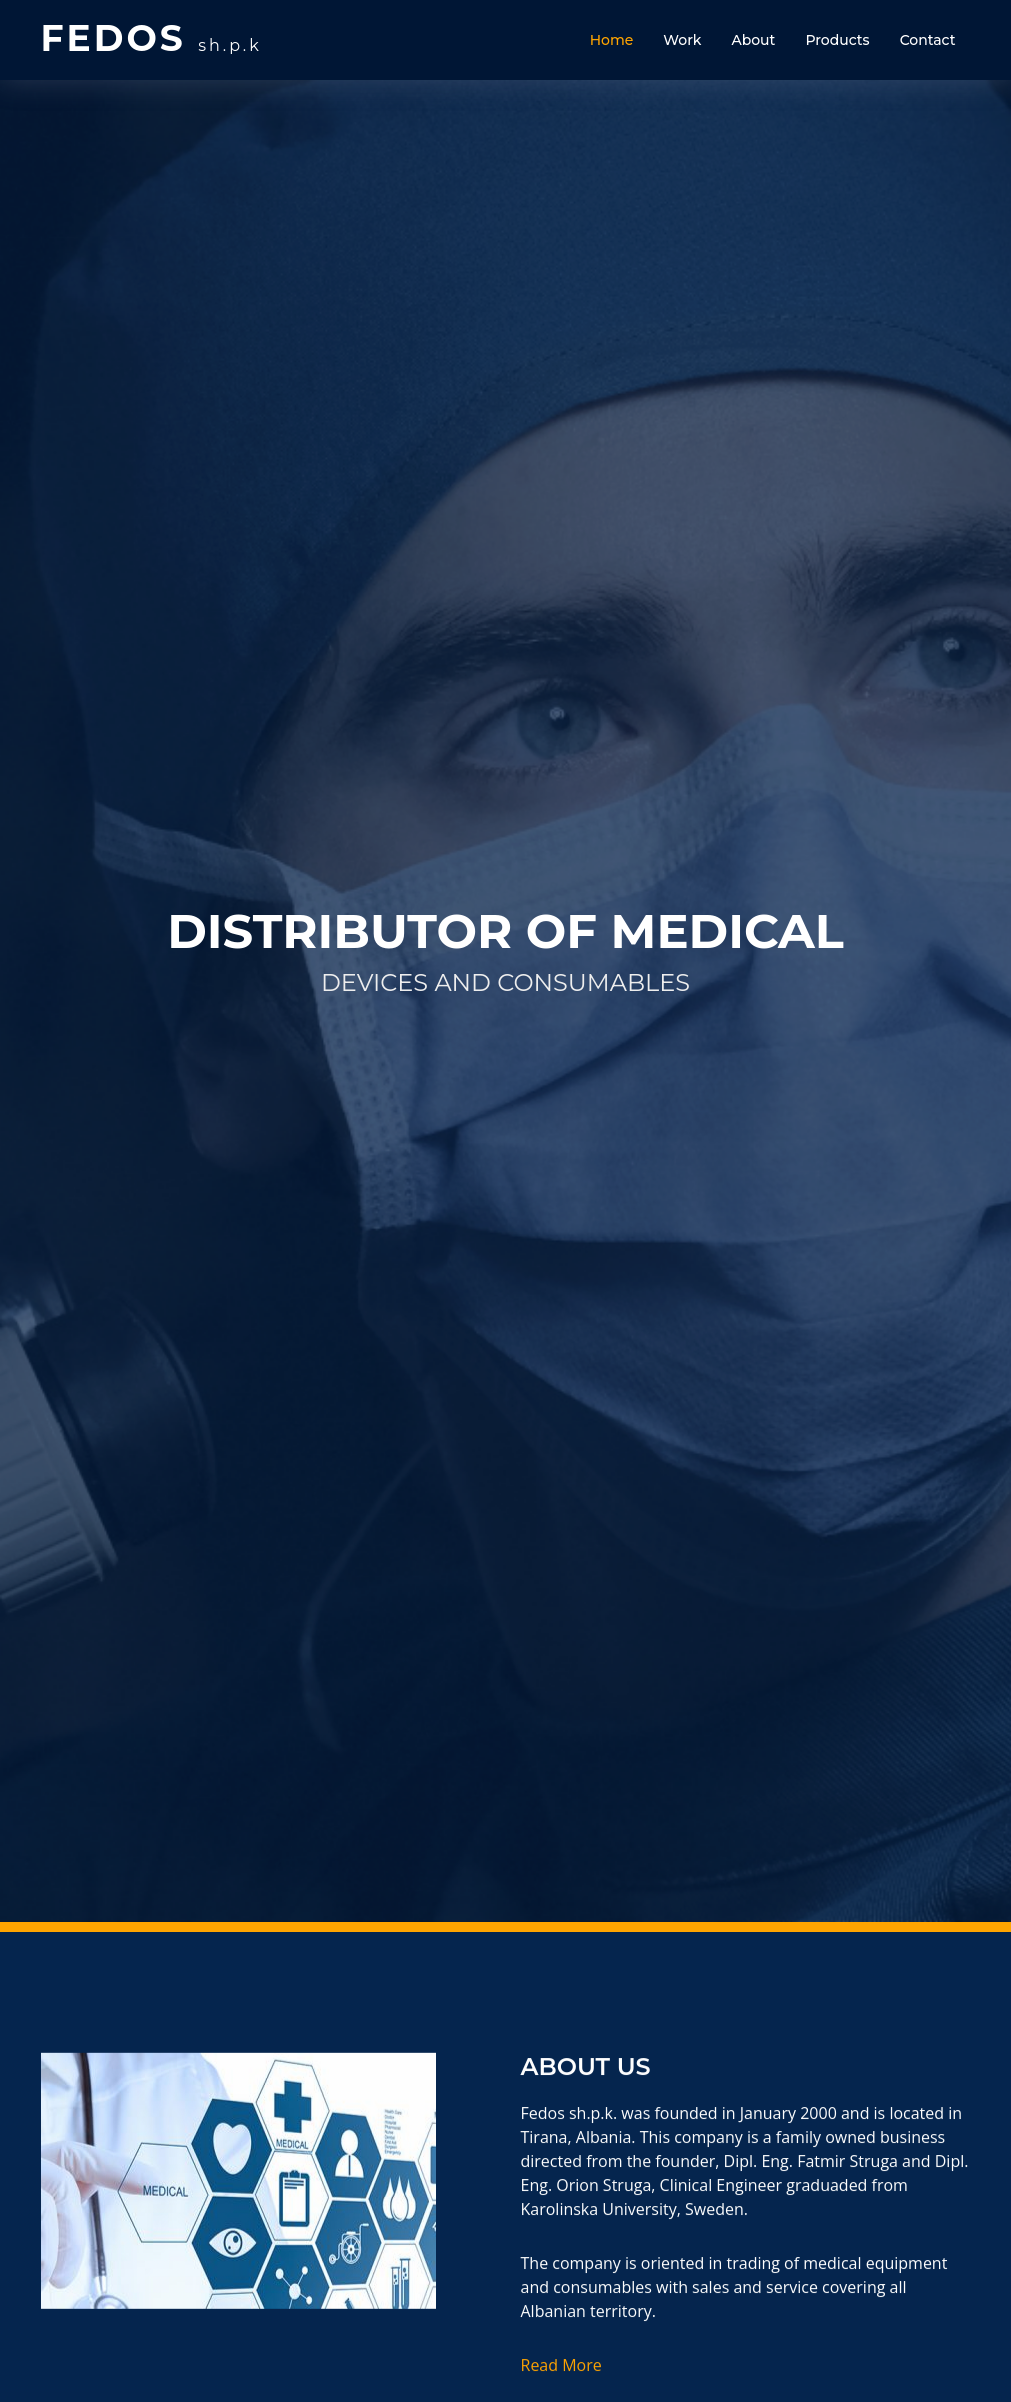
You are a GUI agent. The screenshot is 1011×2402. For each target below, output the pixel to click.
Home (612, 40)
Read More (561, 2379)
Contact (928, 40)
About (753, 40)
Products (837, 40)
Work (682, 40)
